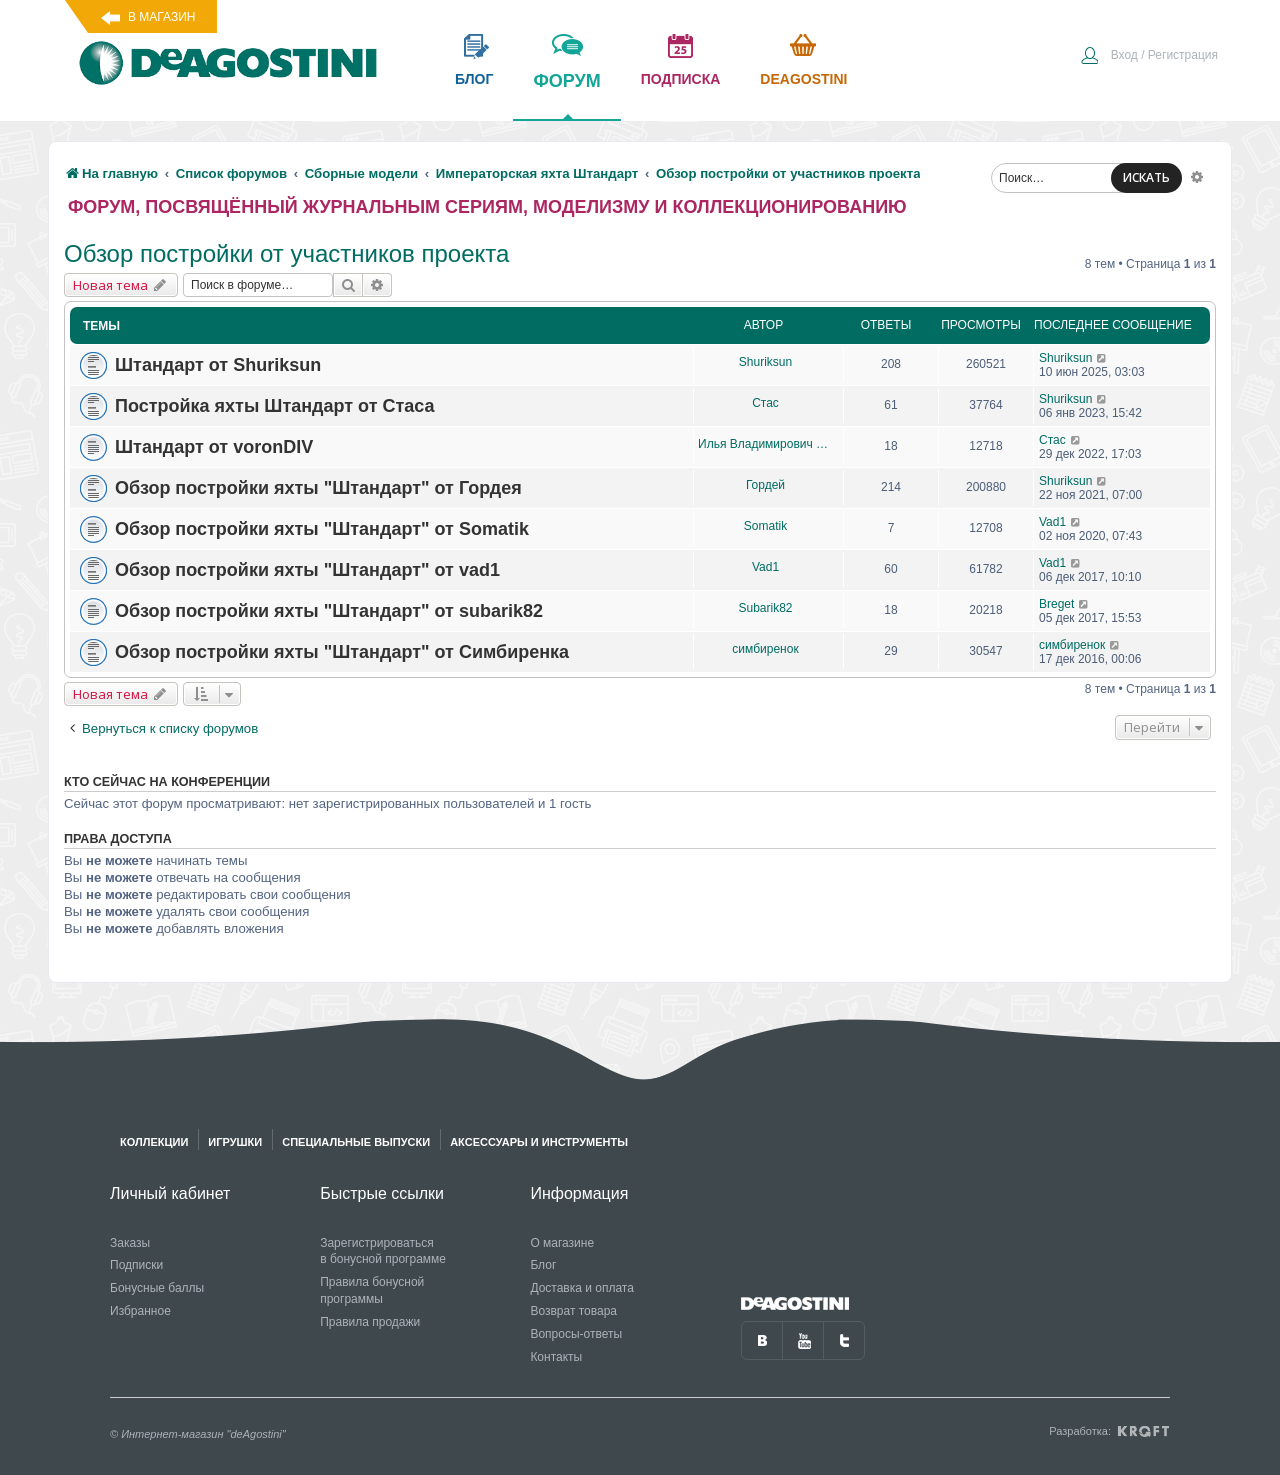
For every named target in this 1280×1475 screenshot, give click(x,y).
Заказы (130, 1243)
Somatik (765, 526)
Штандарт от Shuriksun (218, 365)
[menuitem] (1149, 57)
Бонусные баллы (157, 1288)
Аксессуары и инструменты (539, 1142)
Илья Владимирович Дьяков (765, 444)
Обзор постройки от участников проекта (286, 253)
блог (474, 79)
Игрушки (235, 1142)
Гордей (765, 485)
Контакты (556, 1357)
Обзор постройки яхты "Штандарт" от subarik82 (329, 611)
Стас (765, 403)
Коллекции (154, 1142)
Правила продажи (370, 1322)
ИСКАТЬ (1146, 177)
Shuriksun (765, 362)
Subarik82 (765, 608)
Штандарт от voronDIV (214, 447)
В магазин (161, 17)
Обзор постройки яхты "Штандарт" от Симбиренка (342, 652)
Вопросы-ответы (576, 1334)
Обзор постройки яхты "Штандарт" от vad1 (307, 570)
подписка (681, 79)
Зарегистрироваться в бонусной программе (383, 1251)
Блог (543, 1265)
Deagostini (803, 79)
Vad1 (1052, 522)
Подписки (136, 1265)
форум (566, 95)
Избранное (140, 1311)
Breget (1056, 604)
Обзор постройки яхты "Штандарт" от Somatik (322, 529)
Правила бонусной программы (372, 1290)
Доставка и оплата (582, 1288)
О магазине (562, 1243)
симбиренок (765, 649)
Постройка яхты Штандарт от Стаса (275, 406)
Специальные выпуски (356, 1142)
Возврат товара (573, 1311)
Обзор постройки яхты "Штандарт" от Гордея (318, 488)
